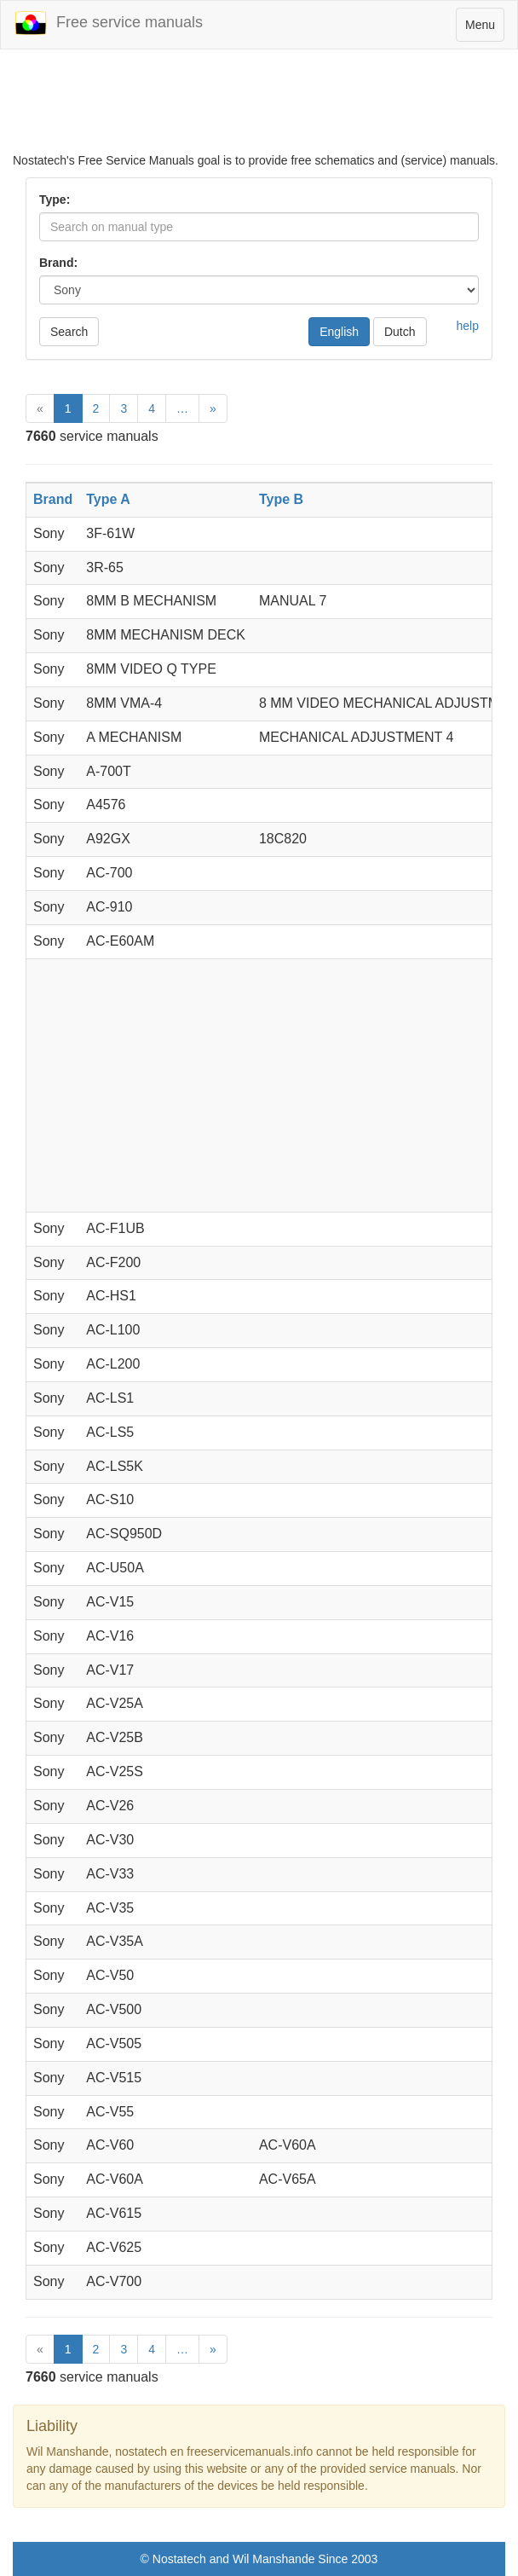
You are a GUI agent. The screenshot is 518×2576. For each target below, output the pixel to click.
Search (69, 332)
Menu (484, 28)
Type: (54, 199)
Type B (281, 499)
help (468, 326)
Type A (108, 499)
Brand (52, 499)
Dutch (400, 332)
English (339, 332)
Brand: (58, 262)
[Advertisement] (259, 109)
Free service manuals (108, 23)
